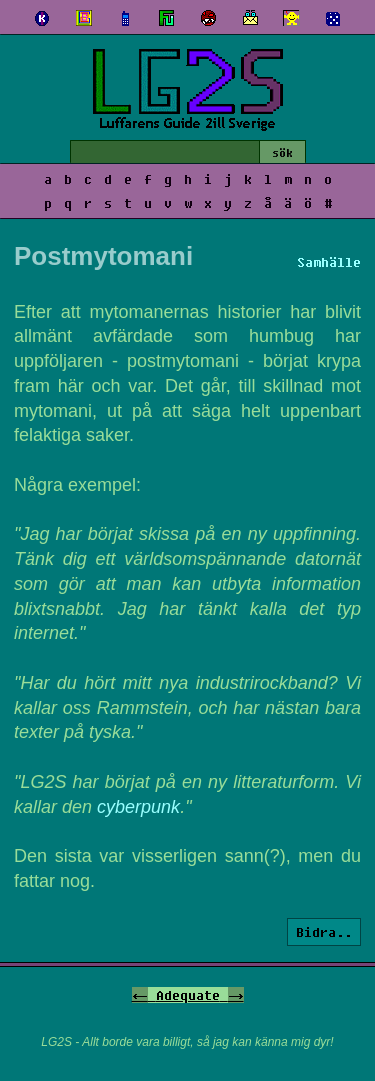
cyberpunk (138, 807)
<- (140, 995)
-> (236, 995)
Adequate (188, 995)
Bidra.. (324, 932)
